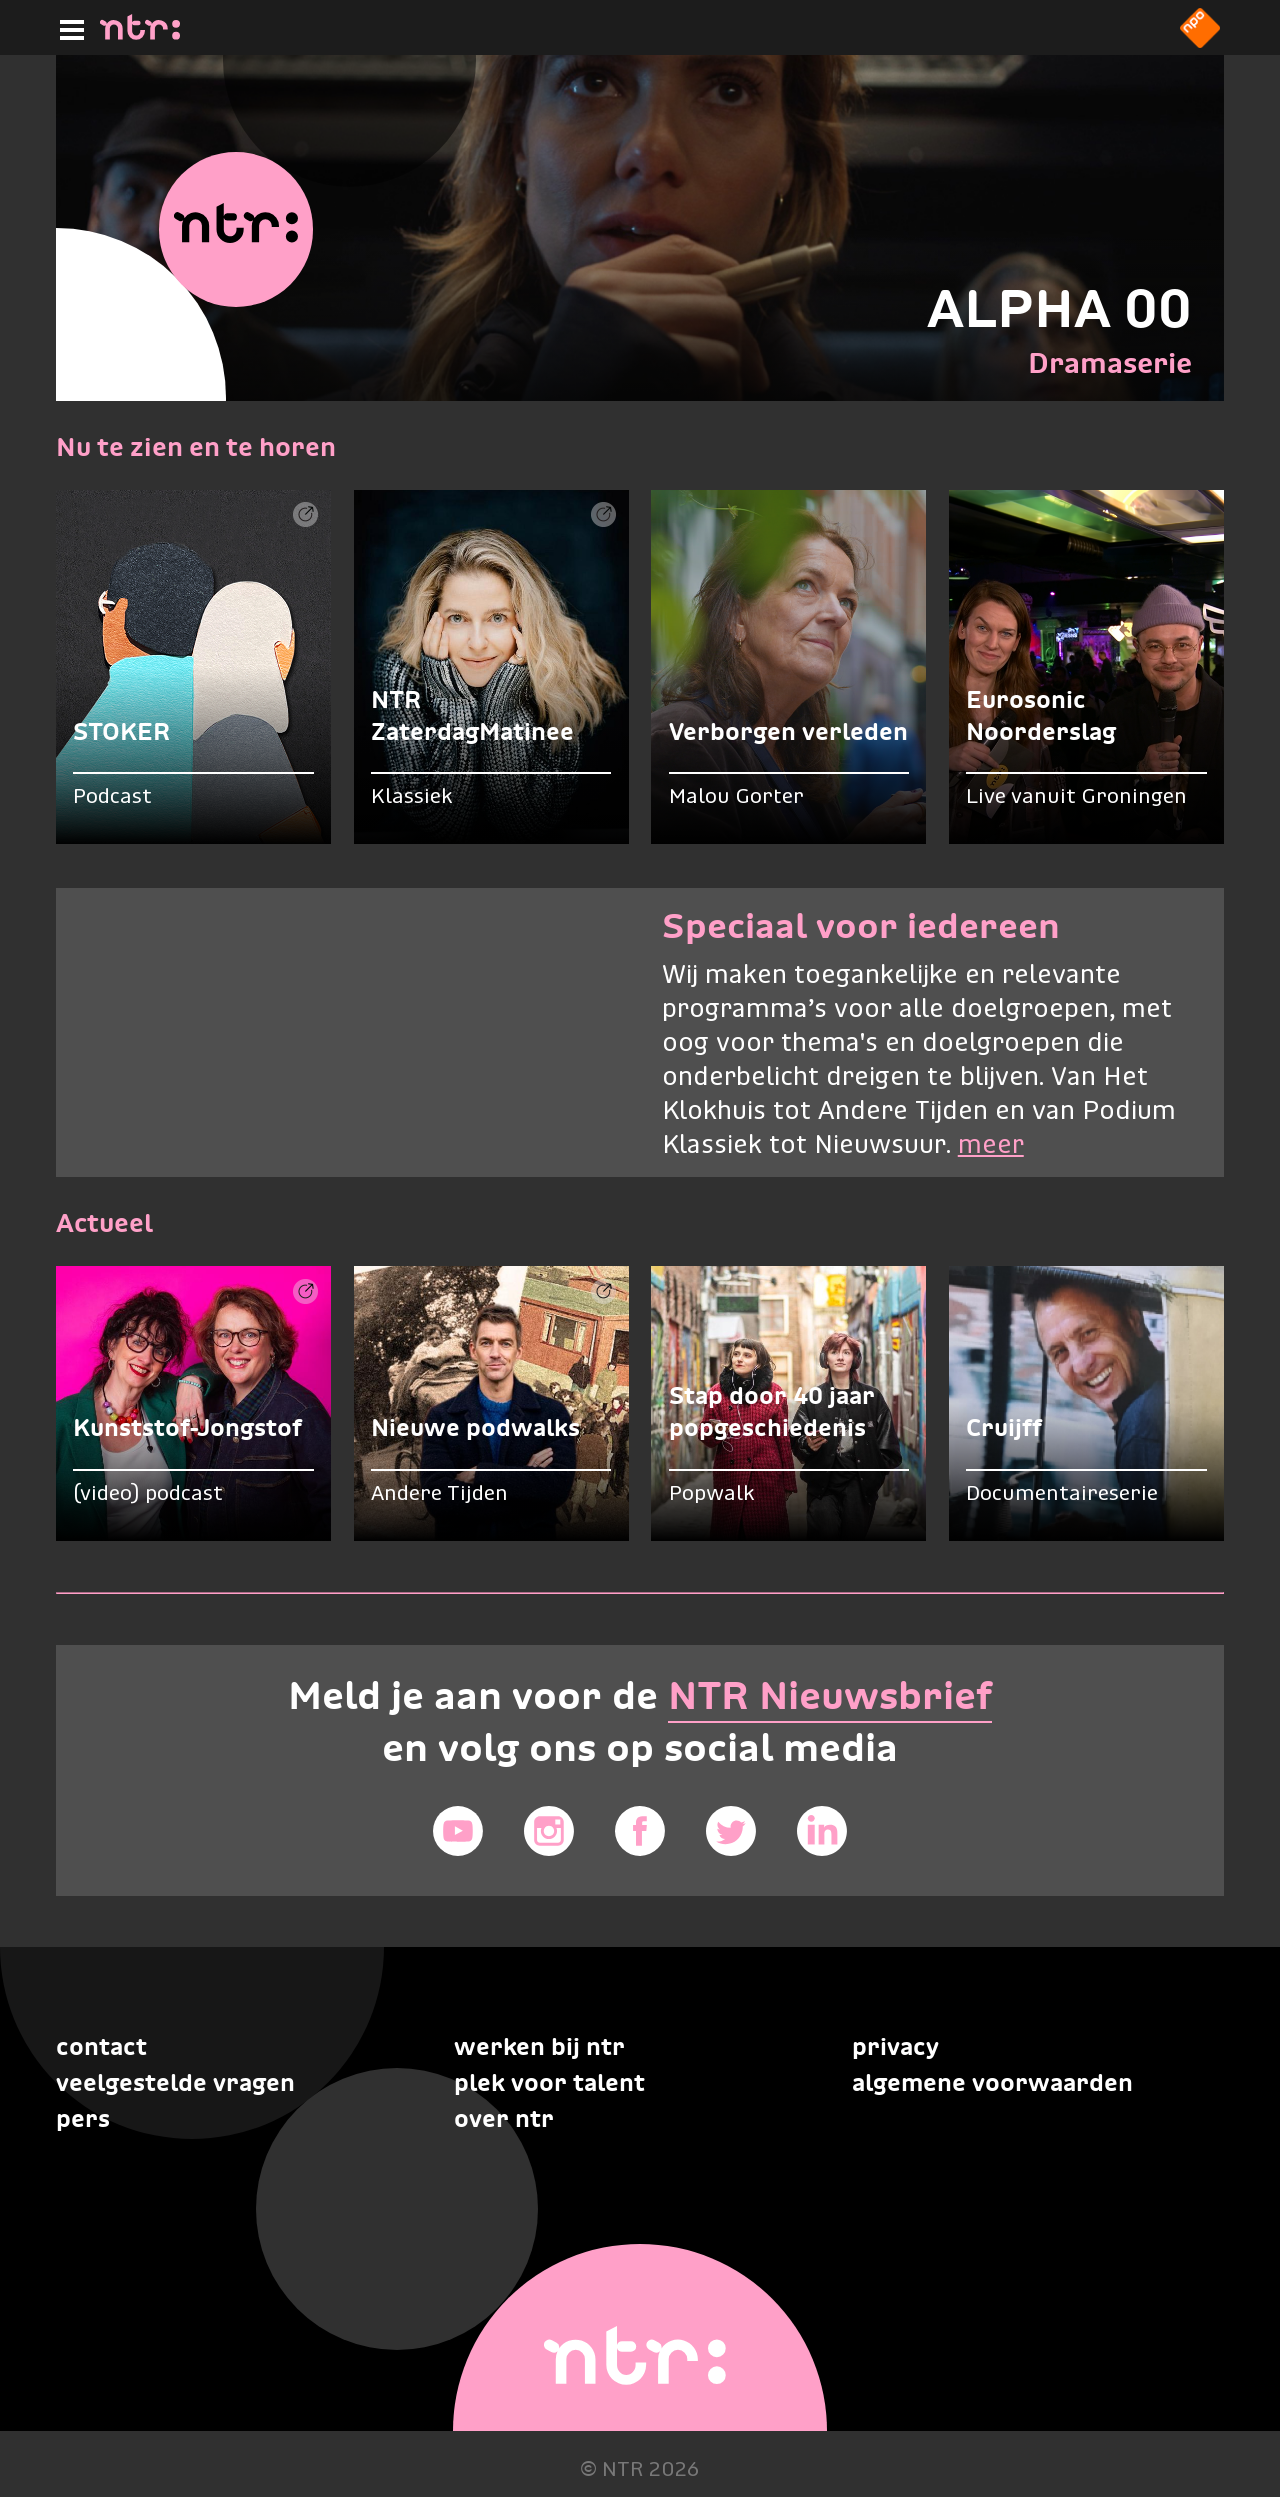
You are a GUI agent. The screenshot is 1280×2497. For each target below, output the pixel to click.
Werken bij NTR (539, 2046)
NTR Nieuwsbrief (830, 1695)
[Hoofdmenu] (68, 27)
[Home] (140, 34)
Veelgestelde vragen (175, 2082)
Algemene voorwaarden (992, 2082)
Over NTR (504, 2118)
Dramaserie (1110, 363)
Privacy (895, 2046)
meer (991, 1146)
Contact (101, 2046)
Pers (83, 2118)
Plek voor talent (549, 2082)
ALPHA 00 (1059, 308)
